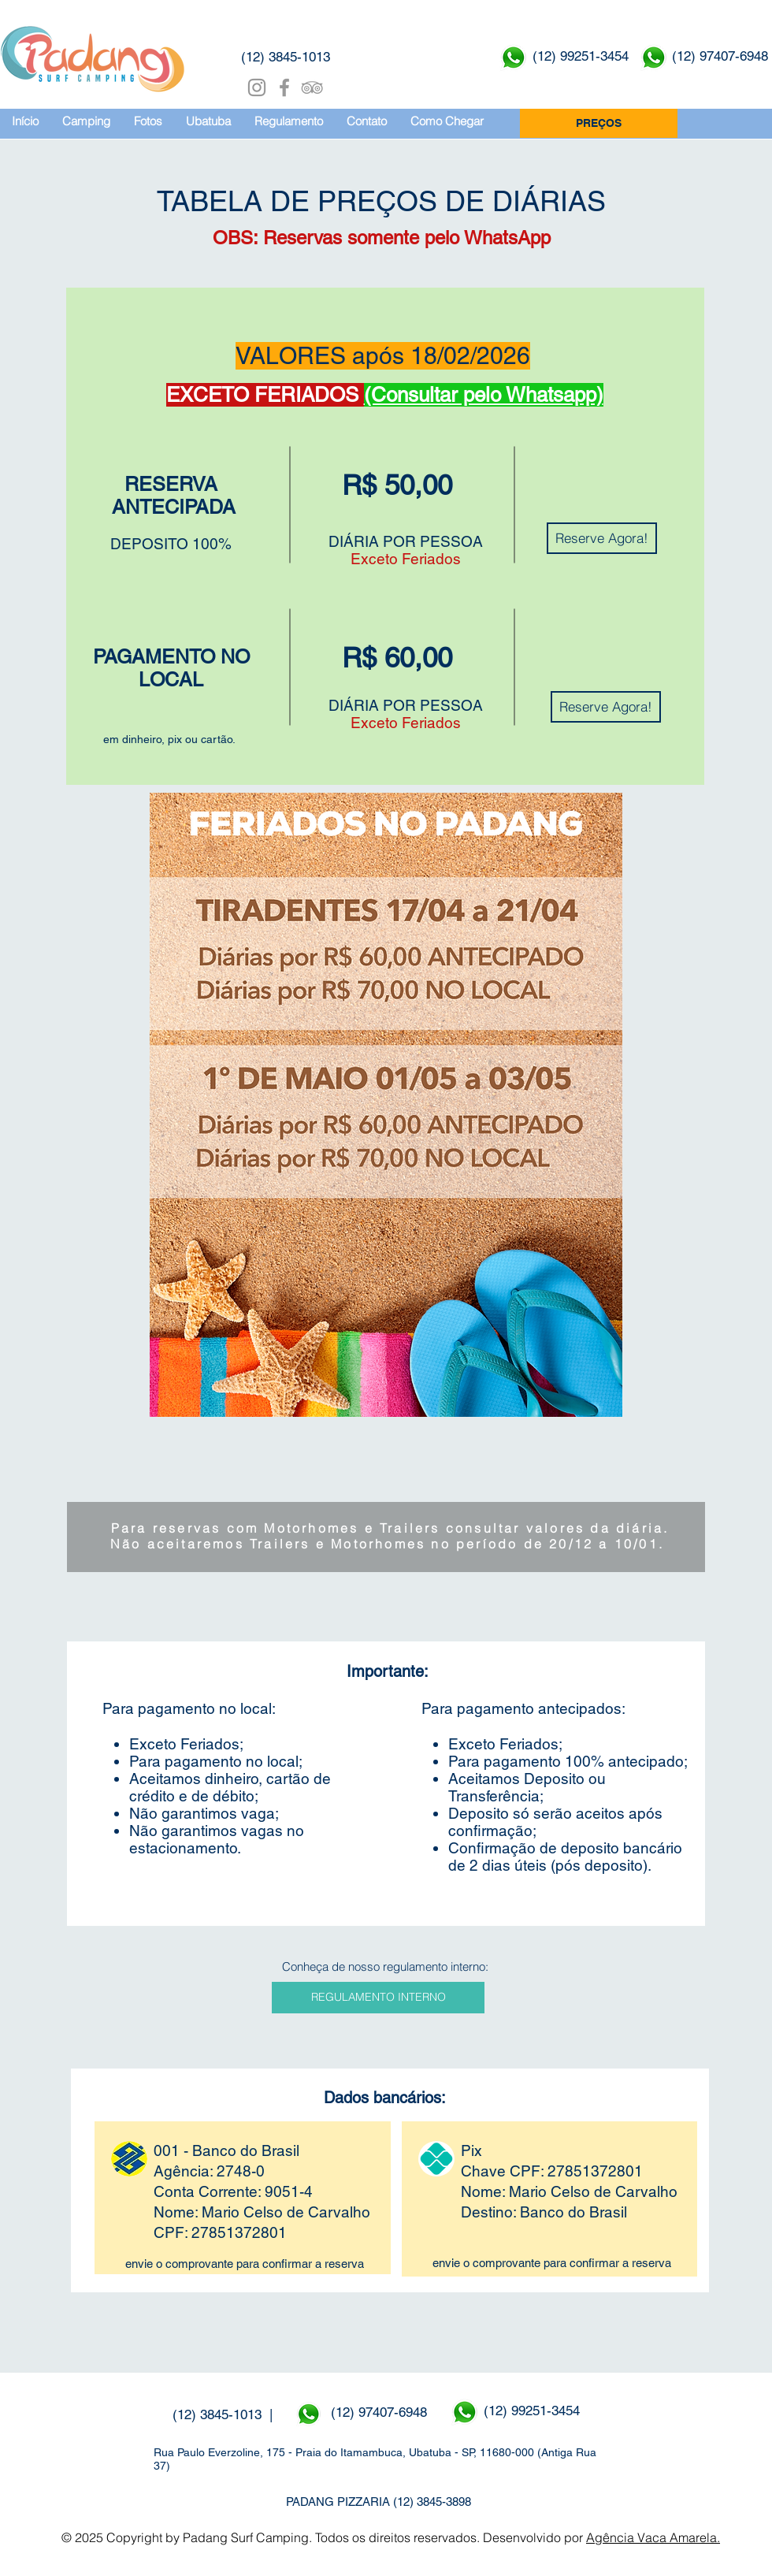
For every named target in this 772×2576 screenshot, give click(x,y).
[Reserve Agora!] (602, 538)
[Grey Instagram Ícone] (257, 87)
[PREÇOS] (598, 123)
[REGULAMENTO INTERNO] (378, 1997)
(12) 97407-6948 (381, 2412)
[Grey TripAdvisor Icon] (312, 87)
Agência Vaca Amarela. (653, 2537)
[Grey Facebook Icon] (284, 87)
